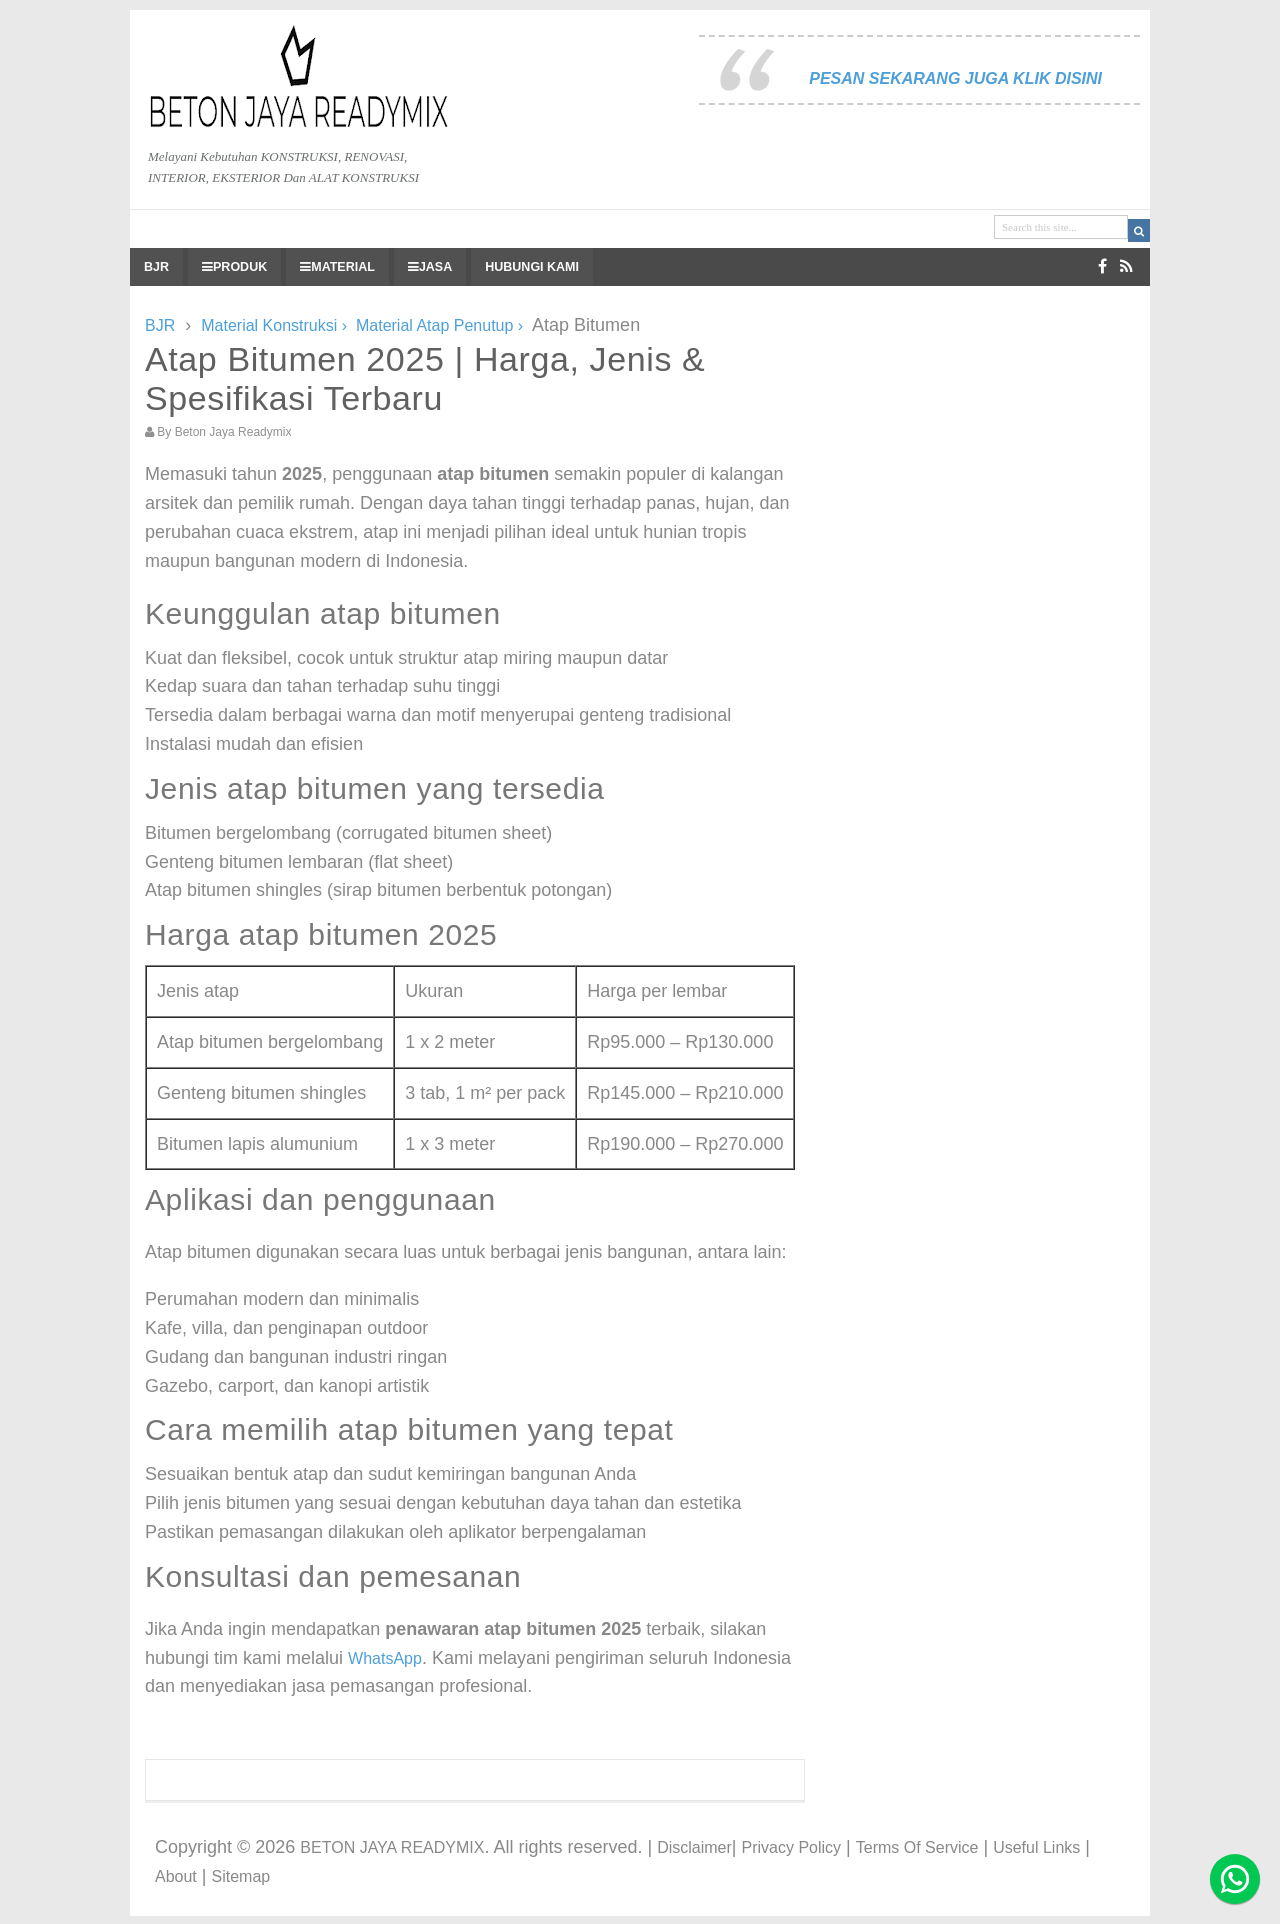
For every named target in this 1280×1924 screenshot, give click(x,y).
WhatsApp (385, 1658)
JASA (430, 267)
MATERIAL (337, 267)
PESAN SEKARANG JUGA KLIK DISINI (955, 78)
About (176, 1876)
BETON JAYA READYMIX (392, 1847)
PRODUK (234, 267)
